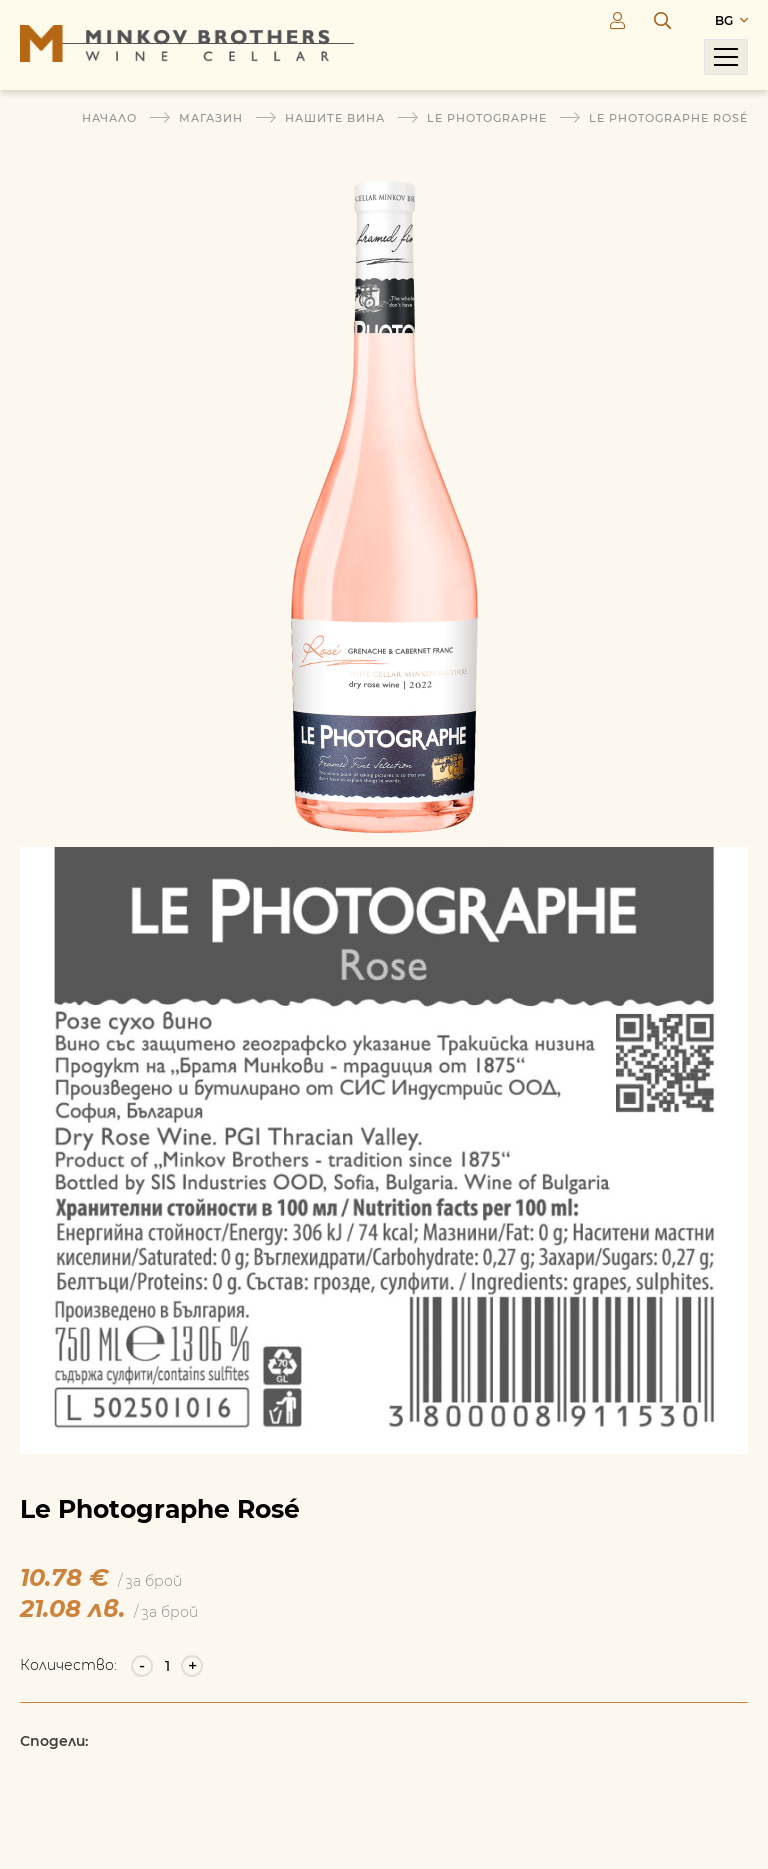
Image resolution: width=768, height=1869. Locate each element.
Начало (109, 118)
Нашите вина (335, 118)
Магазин (211, 118)
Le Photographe (487, 118)
